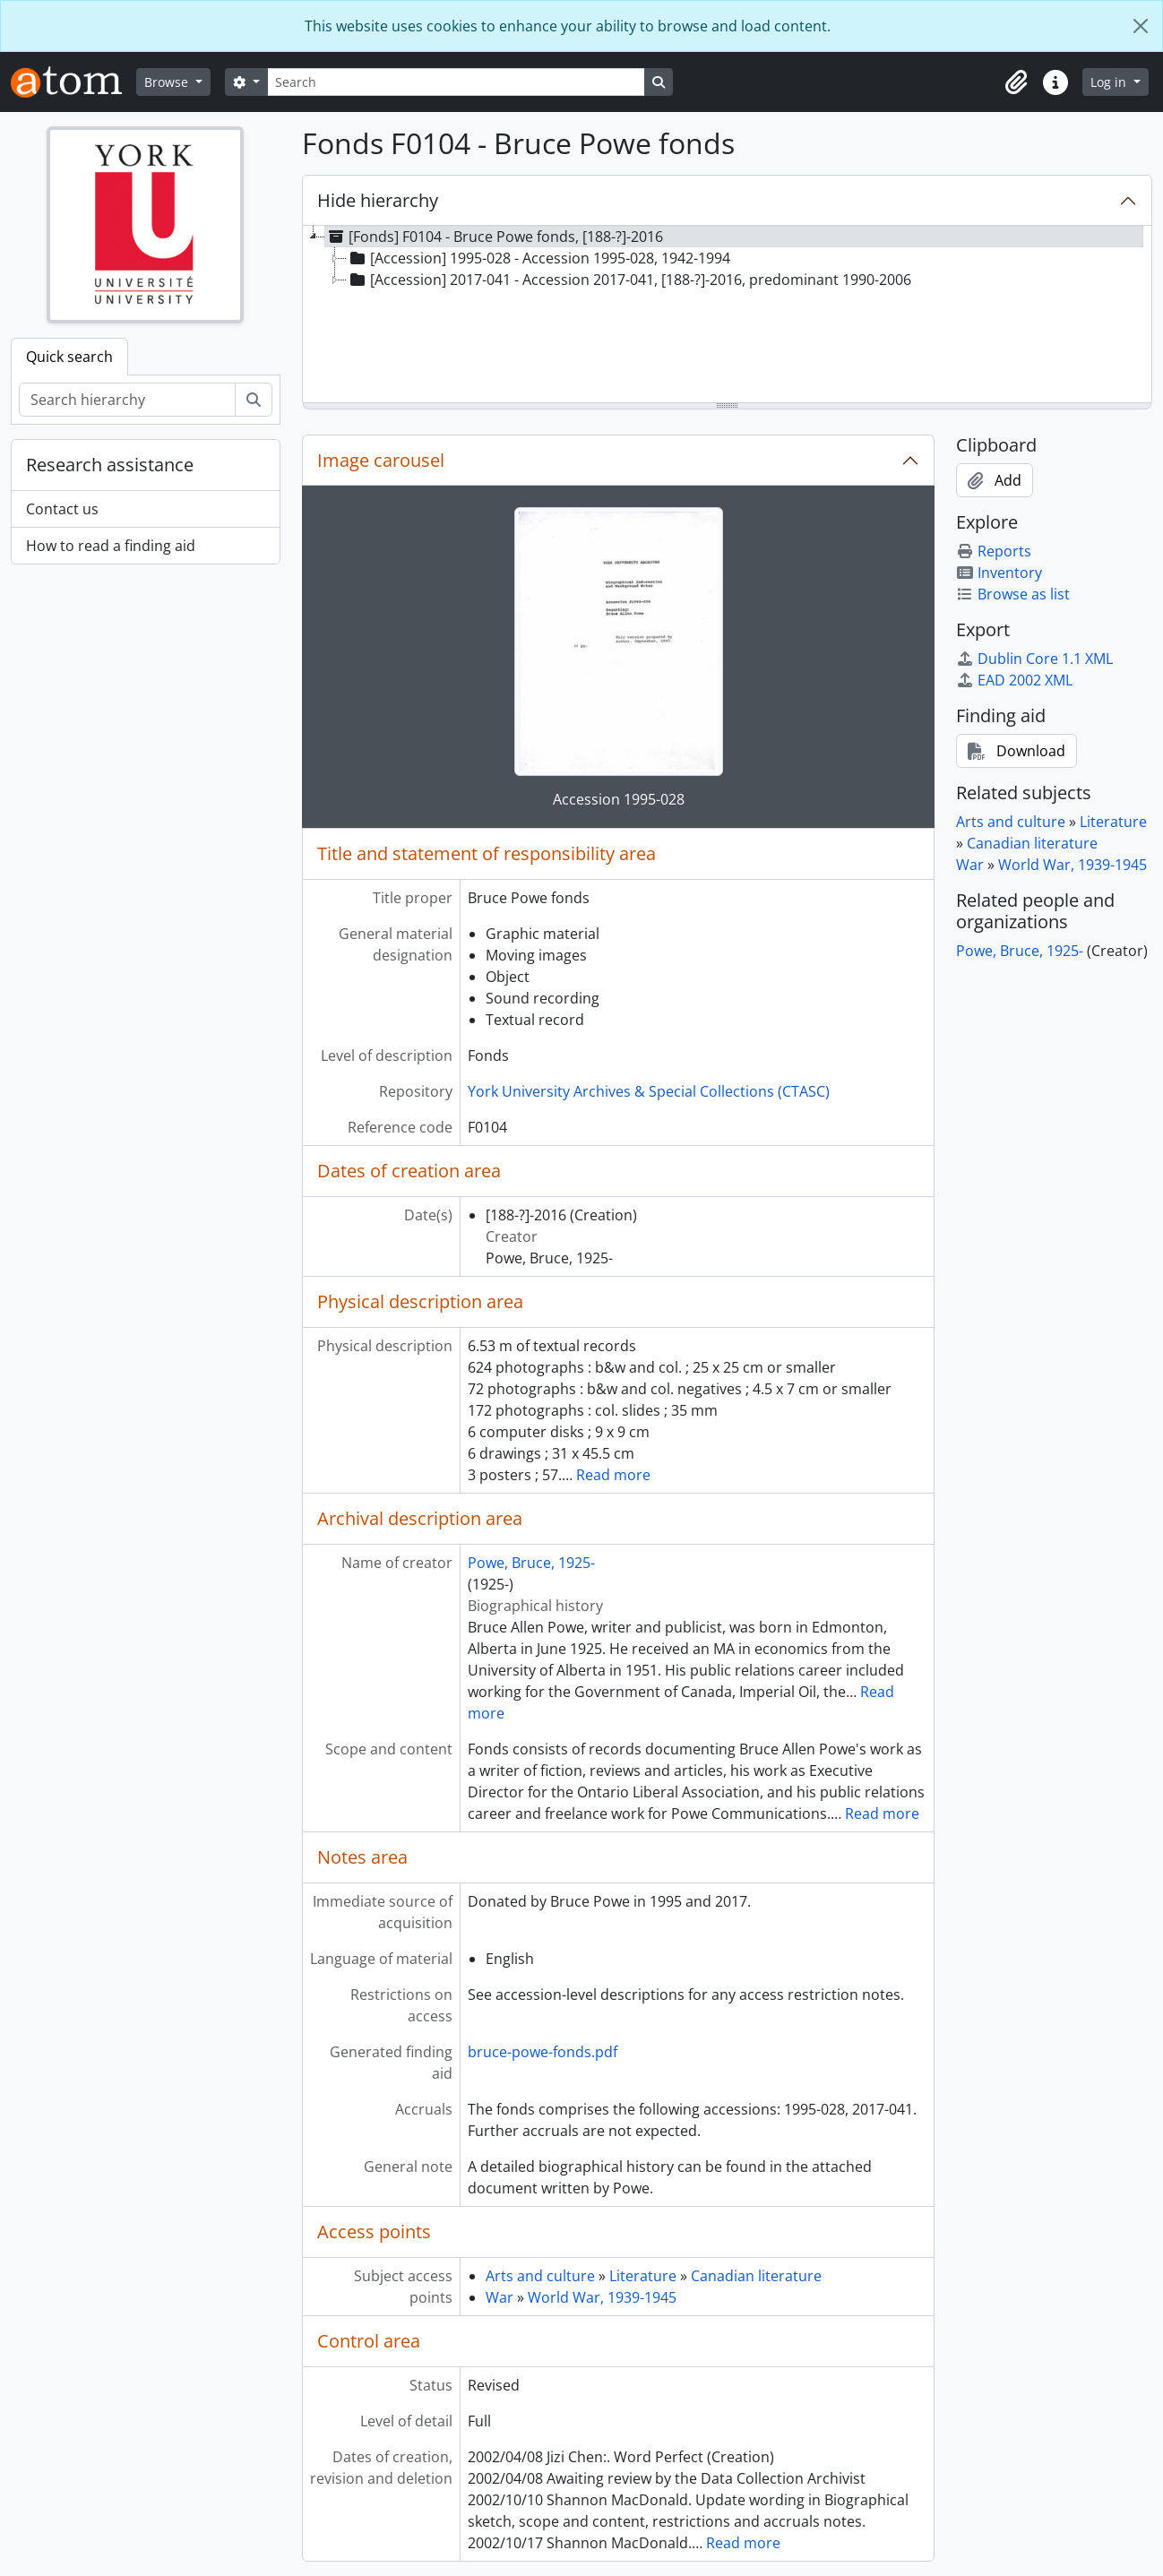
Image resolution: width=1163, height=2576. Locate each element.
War (499, 2297)
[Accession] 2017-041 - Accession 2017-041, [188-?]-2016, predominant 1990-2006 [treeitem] (629, 279)
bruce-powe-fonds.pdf (542, 2052)
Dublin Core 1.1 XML (1034, 658)
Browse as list (1013, 594)
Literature (642, 2276)
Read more (613, 1475)
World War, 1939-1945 (602, 2297)
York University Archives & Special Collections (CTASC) (649, 1091)
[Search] (456, 82)
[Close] (1140, 26)
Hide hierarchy (377, 200)
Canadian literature (756, 2276)
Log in (1110, 81)
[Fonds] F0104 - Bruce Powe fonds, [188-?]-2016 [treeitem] (494, 236)
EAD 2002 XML (1014, 680)
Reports (993, 551)
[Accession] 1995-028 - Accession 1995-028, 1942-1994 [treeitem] (538, 258)
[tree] (727, 315)
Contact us (62, 509)
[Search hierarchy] (127, 400)
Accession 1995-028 (619, 799)
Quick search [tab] (69, 356)
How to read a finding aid (110, 546)
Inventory (999, 572)
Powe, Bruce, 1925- (531, 1562)
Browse (168, 81)
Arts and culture (540, 2276)
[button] (1016, 82)
